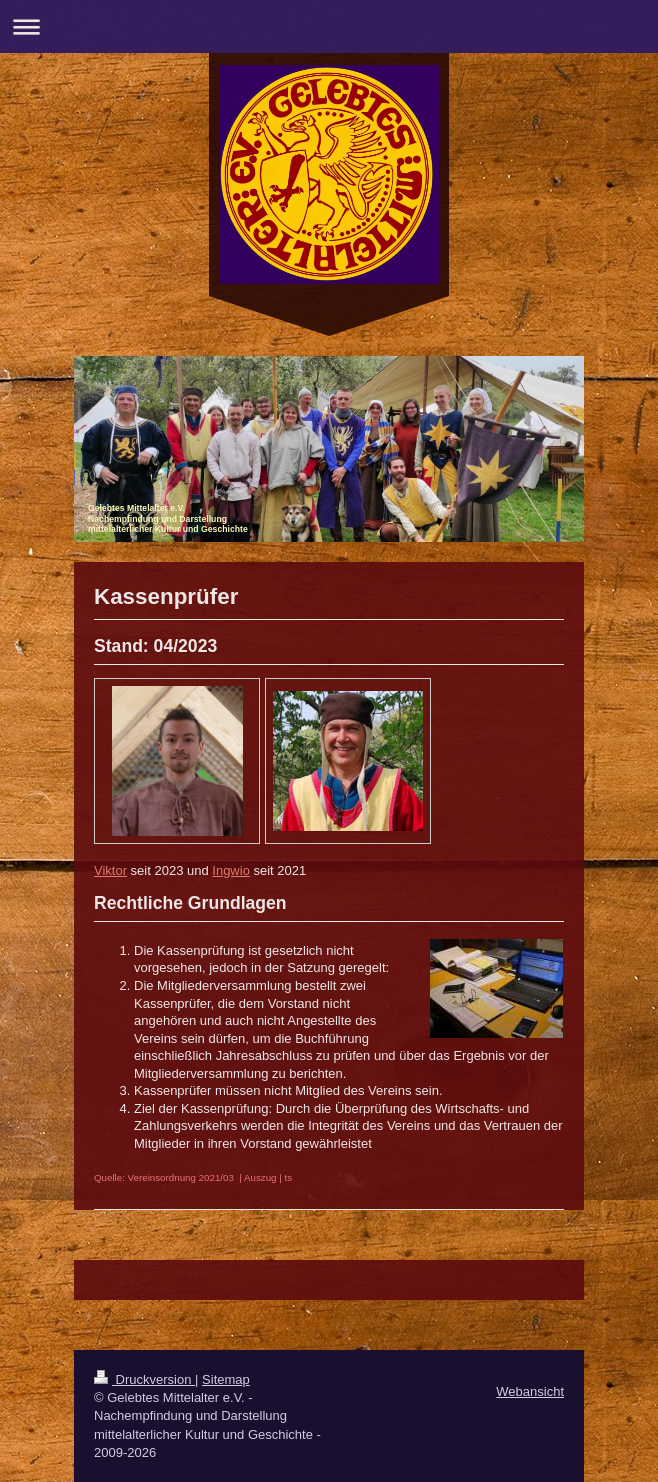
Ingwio (231, 870)
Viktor (110, 870)
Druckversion (144, 1379)
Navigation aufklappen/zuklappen (329, 26)
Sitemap (226, 1379)
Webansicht (530, 1391)
